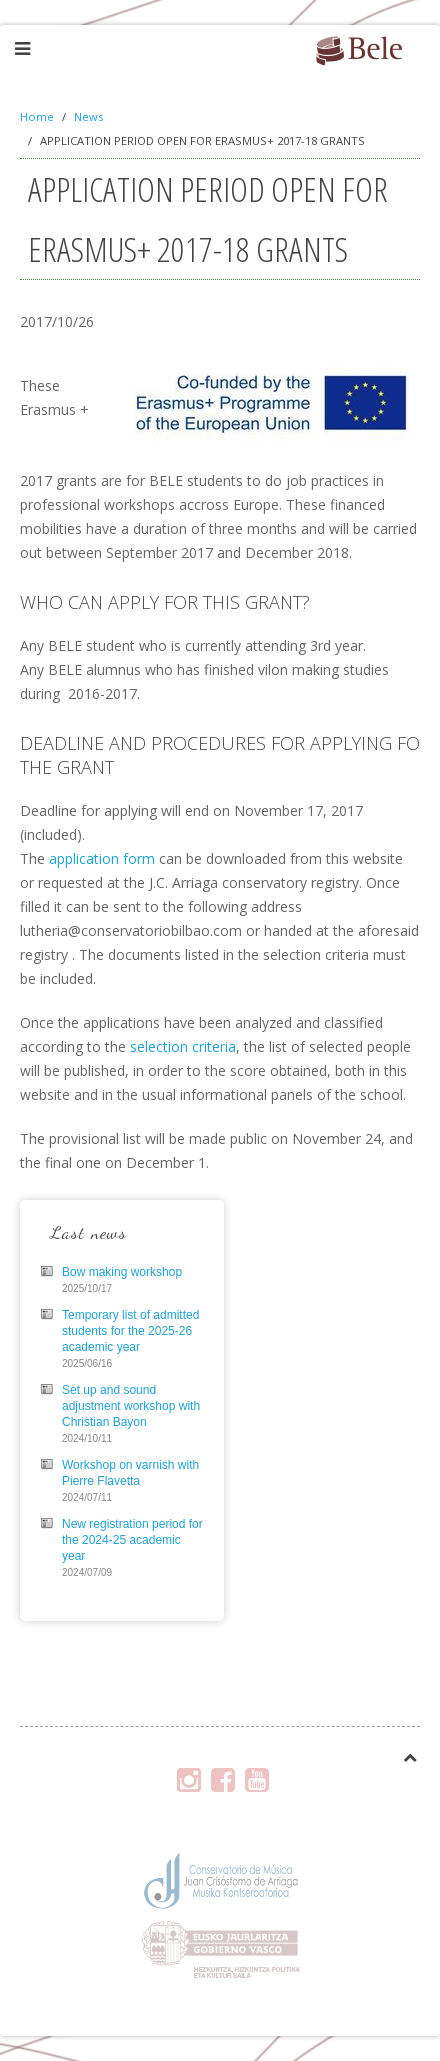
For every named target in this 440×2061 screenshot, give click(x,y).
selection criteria (181, 1046)
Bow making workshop (122, 1272)
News (88, 116)
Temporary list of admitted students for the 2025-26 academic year (130, 1331)
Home (37, 116)
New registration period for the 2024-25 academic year (132, 1540)
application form (102, 858)
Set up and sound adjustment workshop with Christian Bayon (131, 1406)
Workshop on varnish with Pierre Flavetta (130, 1473)
